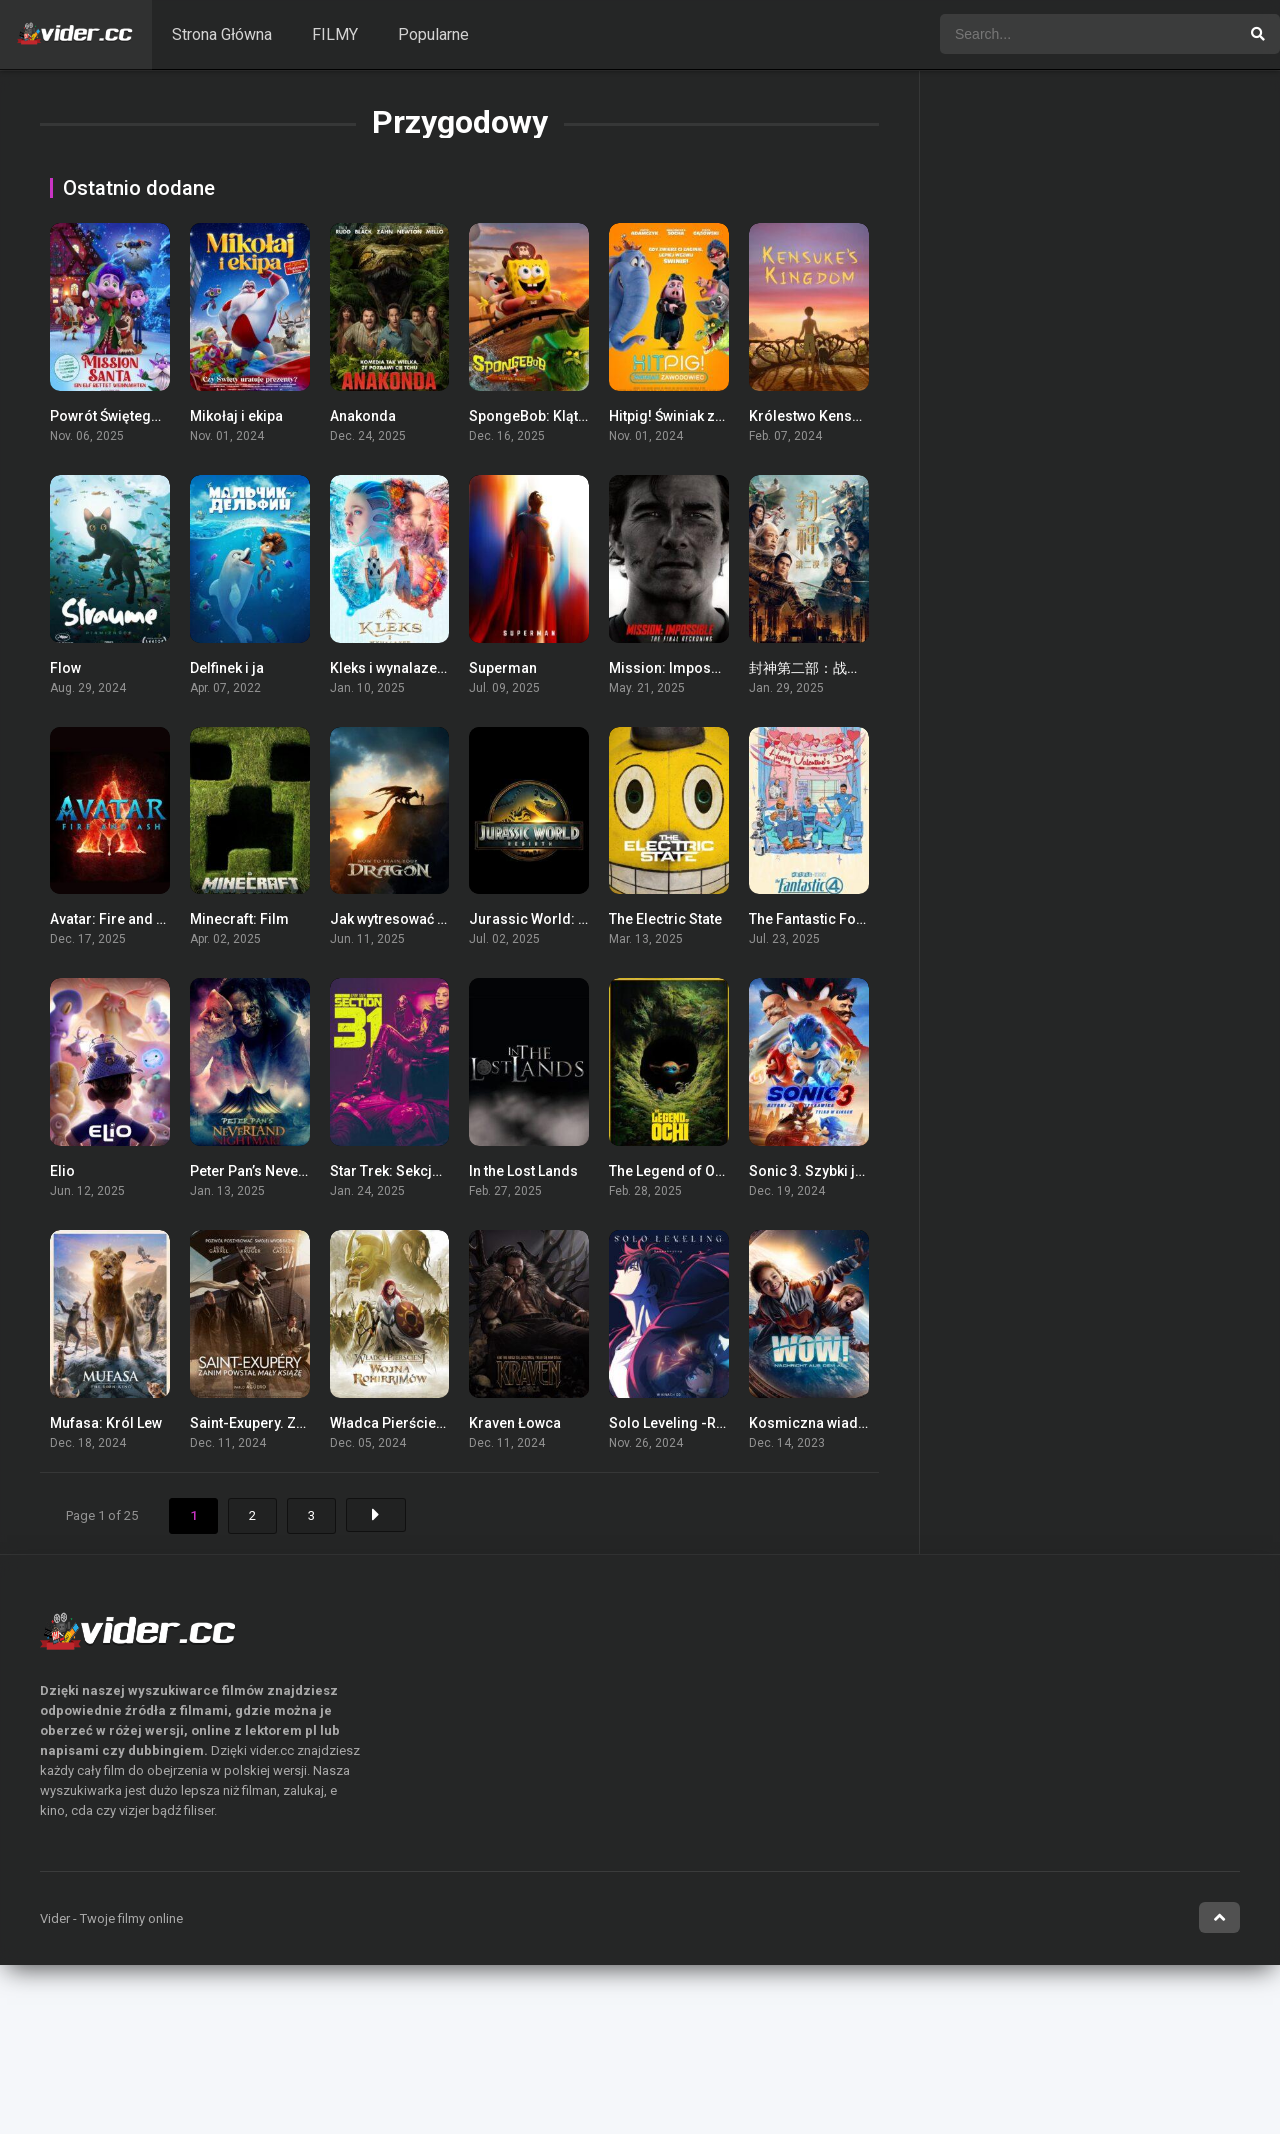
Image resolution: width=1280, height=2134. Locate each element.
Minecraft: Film (239, 919)
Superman (503, 668)
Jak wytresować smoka (406, 919)
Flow (65, 668)
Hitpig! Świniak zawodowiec (699, 416)
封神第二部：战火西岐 (819, 668)
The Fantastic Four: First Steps (848, 919)
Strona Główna (222, 34)
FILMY (335, 34)
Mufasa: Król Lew (106, 1423)
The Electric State (665, 919)
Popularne (433, 34)
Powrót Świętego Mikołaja (134, 416)
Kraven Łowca (515, 1423)
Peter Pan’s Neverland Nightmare (298, 1171)
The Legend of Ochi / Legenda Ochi (722, 1171)
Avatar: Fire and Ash (115, 919)
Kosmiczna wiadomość (826, 1423)
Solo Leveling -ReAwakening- (705, 1423)
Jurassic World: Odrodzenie (563, 919)
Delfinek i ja (227, 668)
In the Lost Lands (523, 1171)
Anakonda (363, 416)
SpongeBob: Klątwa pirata (553, 416)
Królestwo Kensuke (812, 416)
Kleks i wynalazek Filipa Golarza (434, 668)
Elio (62, 1171)
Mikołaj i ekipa (236, 416)
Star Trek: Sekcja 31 (394, 1171)
